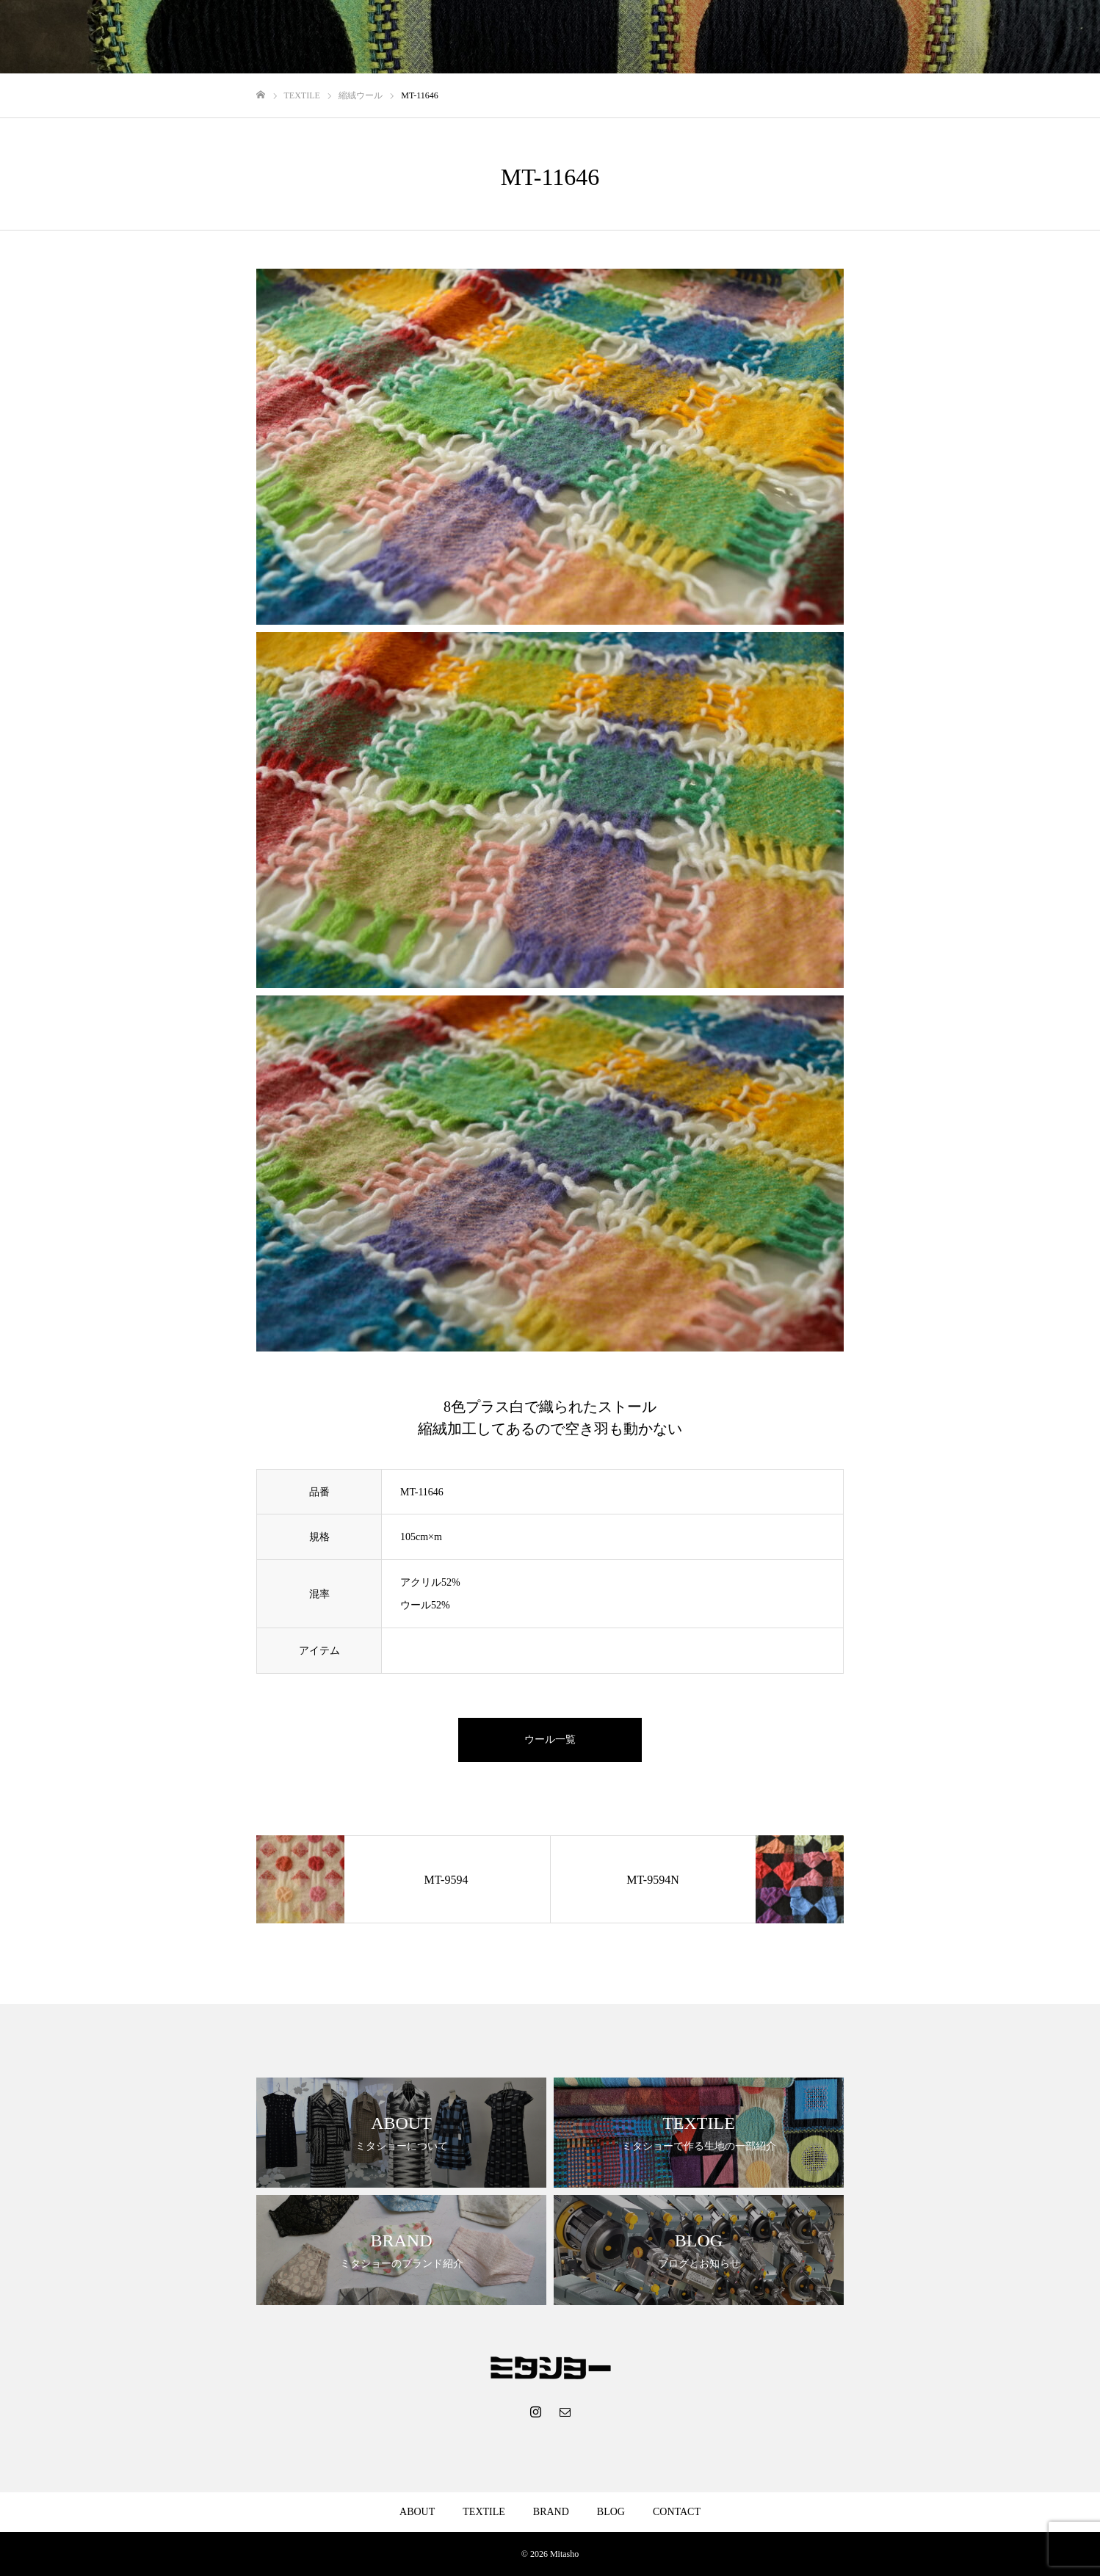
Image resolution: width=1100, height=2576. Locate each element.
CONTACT (1048, 37)
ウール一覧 (550, 1739)
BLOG (984, 37)
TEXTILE (860, 37)
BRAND (926, 37)
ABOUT (794, 37)
